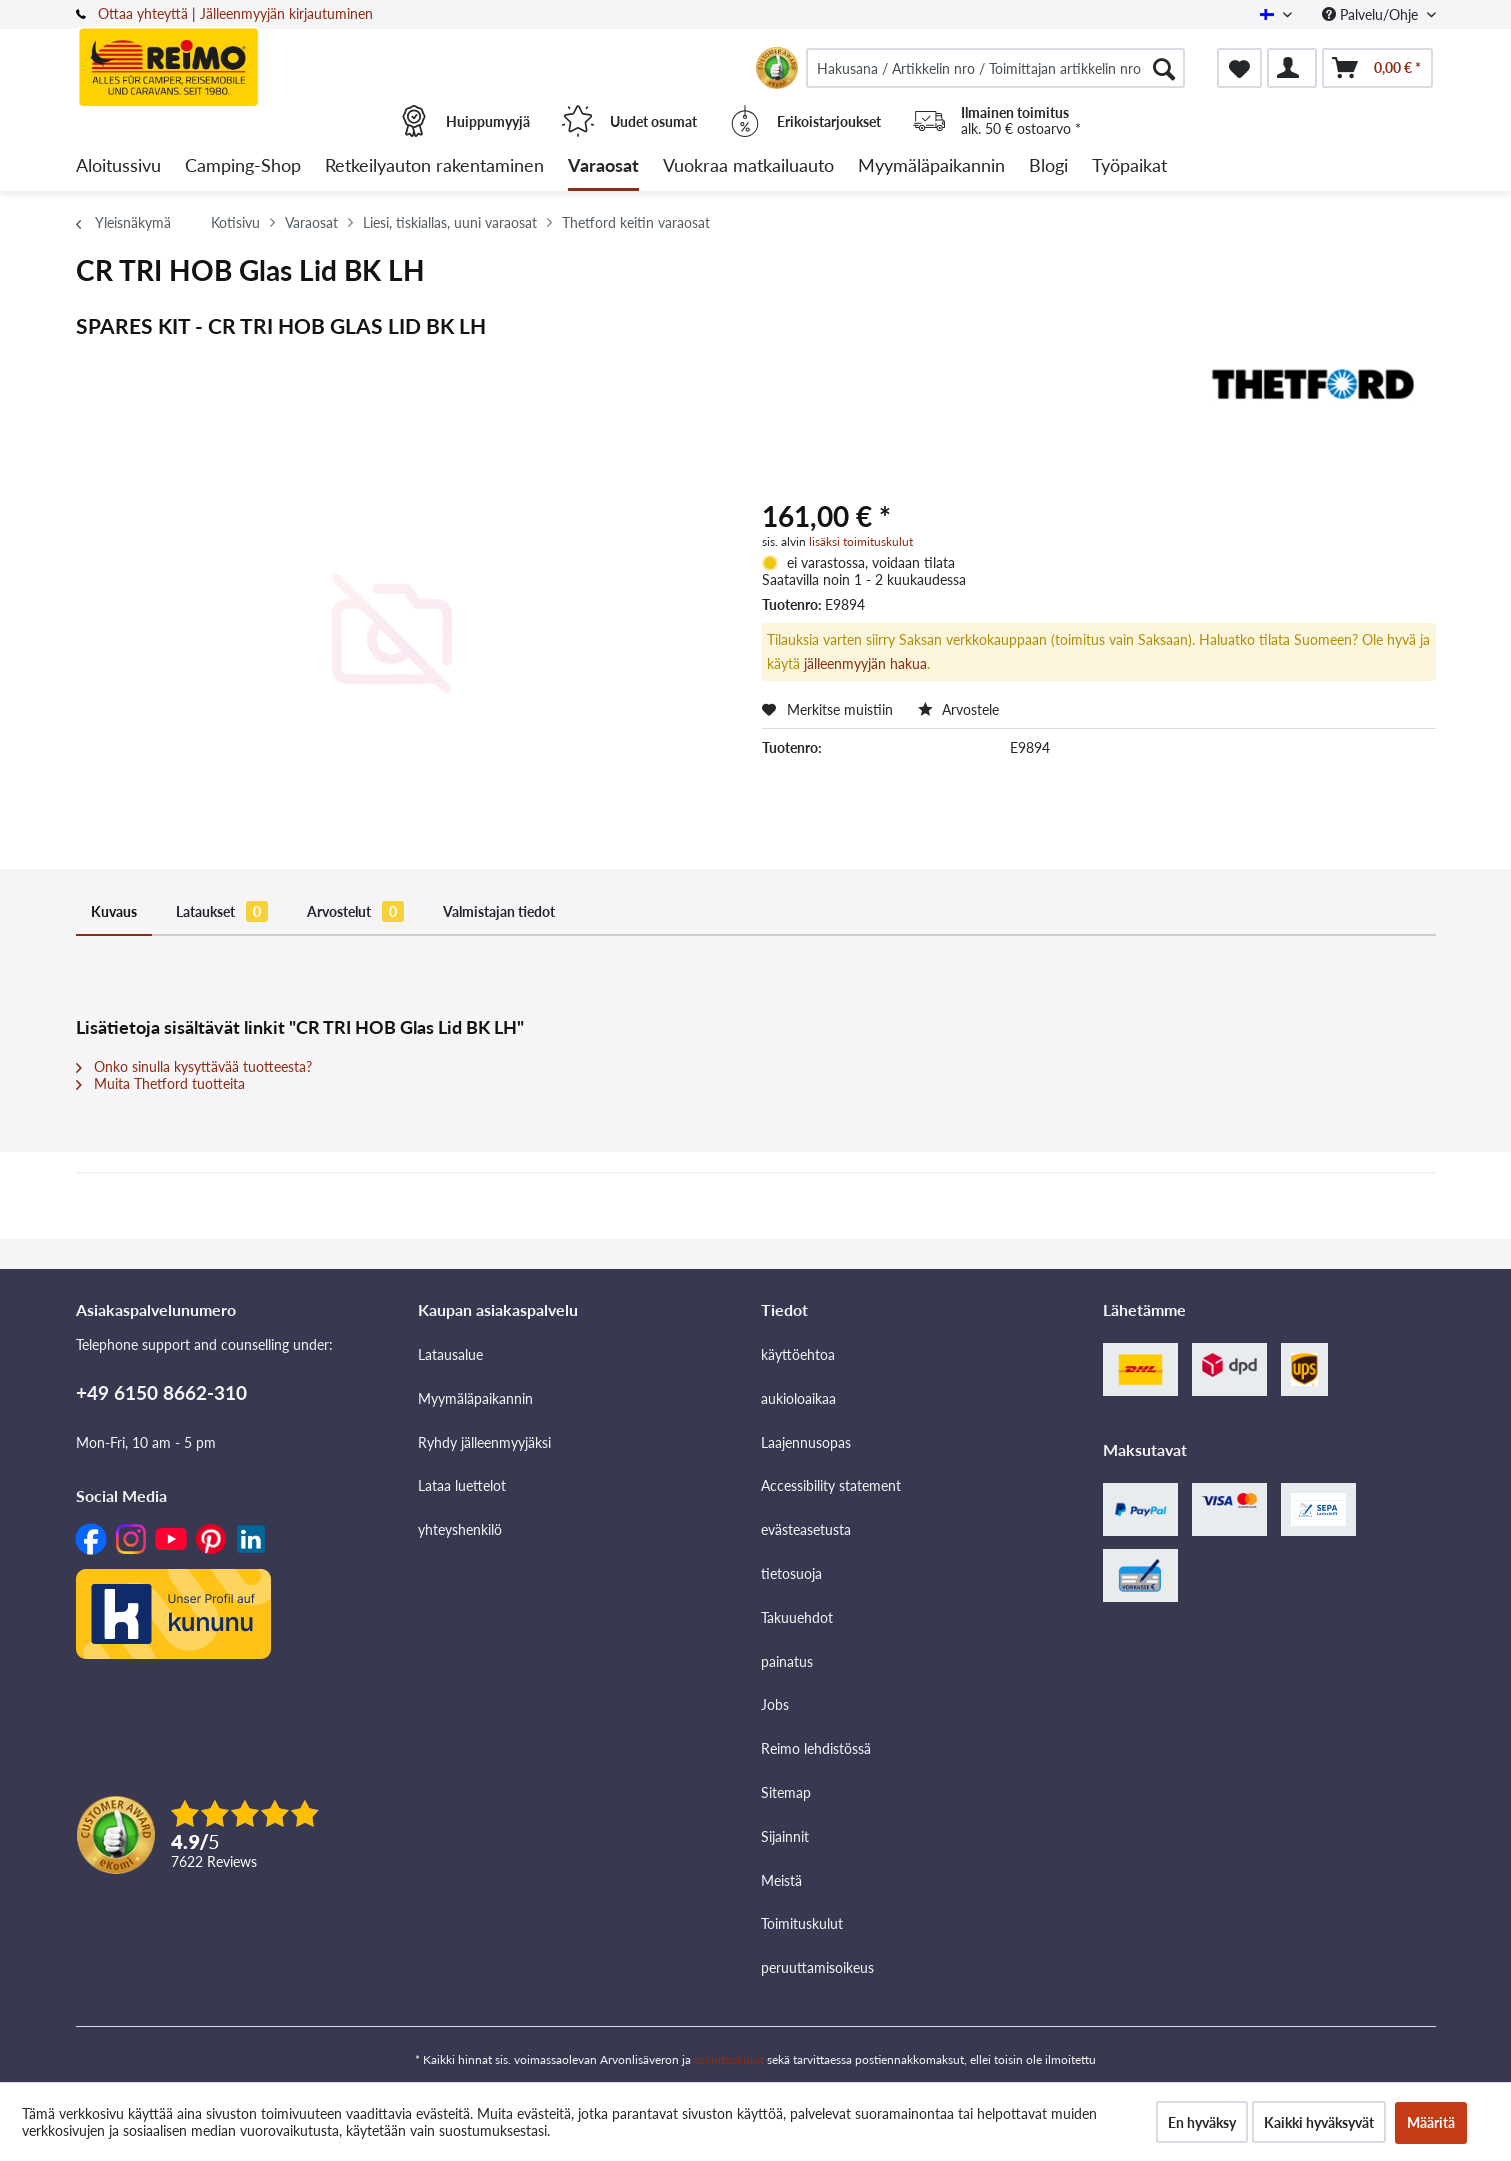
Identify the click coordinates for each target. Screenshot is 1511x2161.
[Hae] (1164, 68)
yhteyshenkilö (460, 1529)
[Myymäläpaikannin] (931, 166)
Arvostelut (355, 911)
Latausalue (450, 1354)
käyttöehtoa (798, 1354)
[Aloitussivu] (118, 166)
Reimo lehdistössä (816, 1748)
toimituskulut (729, 2059)
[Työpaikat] (1129, 166)
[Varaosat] (603, 166)
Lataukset (222, 911)
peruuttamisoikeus (817, 1967)
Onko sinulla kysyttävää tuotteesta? (194, 1066)
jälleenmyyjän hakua (865, 663)
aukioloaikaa (798, 1398)
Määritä (1431, 2122)
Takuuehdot (797, 1617)
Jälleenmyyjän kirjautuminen (286, 13)
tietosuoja (791, 1573)
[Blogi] (1048, 166)
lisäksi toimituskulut (861, 541)
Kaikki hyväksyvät (1319, 2122)
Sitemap (786, 1792)
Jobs (775, 1704)
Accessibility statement (831, 1485)
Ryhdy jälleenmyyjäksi (484, 1442)
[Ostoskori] (1377, 68)
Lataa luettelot (462, 1485)
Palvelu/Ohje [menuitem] (1372, 14)
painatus (787, 1661)
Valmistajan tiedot (499, 911)
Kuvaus (114, 911)
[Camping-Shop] (243, 166)
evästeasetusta (806, 1529)
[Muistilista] (1239, 68)
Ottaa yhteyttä (143, 13)
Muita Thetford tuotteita (160, 1083)
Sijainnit (785, 1836)
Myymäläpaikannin (475, 1398)
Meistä (781, 1880)
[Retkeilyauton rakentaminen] (434, 166)
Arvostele (958, 709)
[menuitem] (996, 68)
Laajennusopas (806, 1442)
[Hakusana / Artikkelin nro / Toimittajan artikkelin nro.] (996, 68)
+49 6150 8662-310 (161, 1392)
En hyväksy (1202, 2122)
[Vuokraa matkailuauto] (748, 166)
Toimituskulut (802, 1923)
